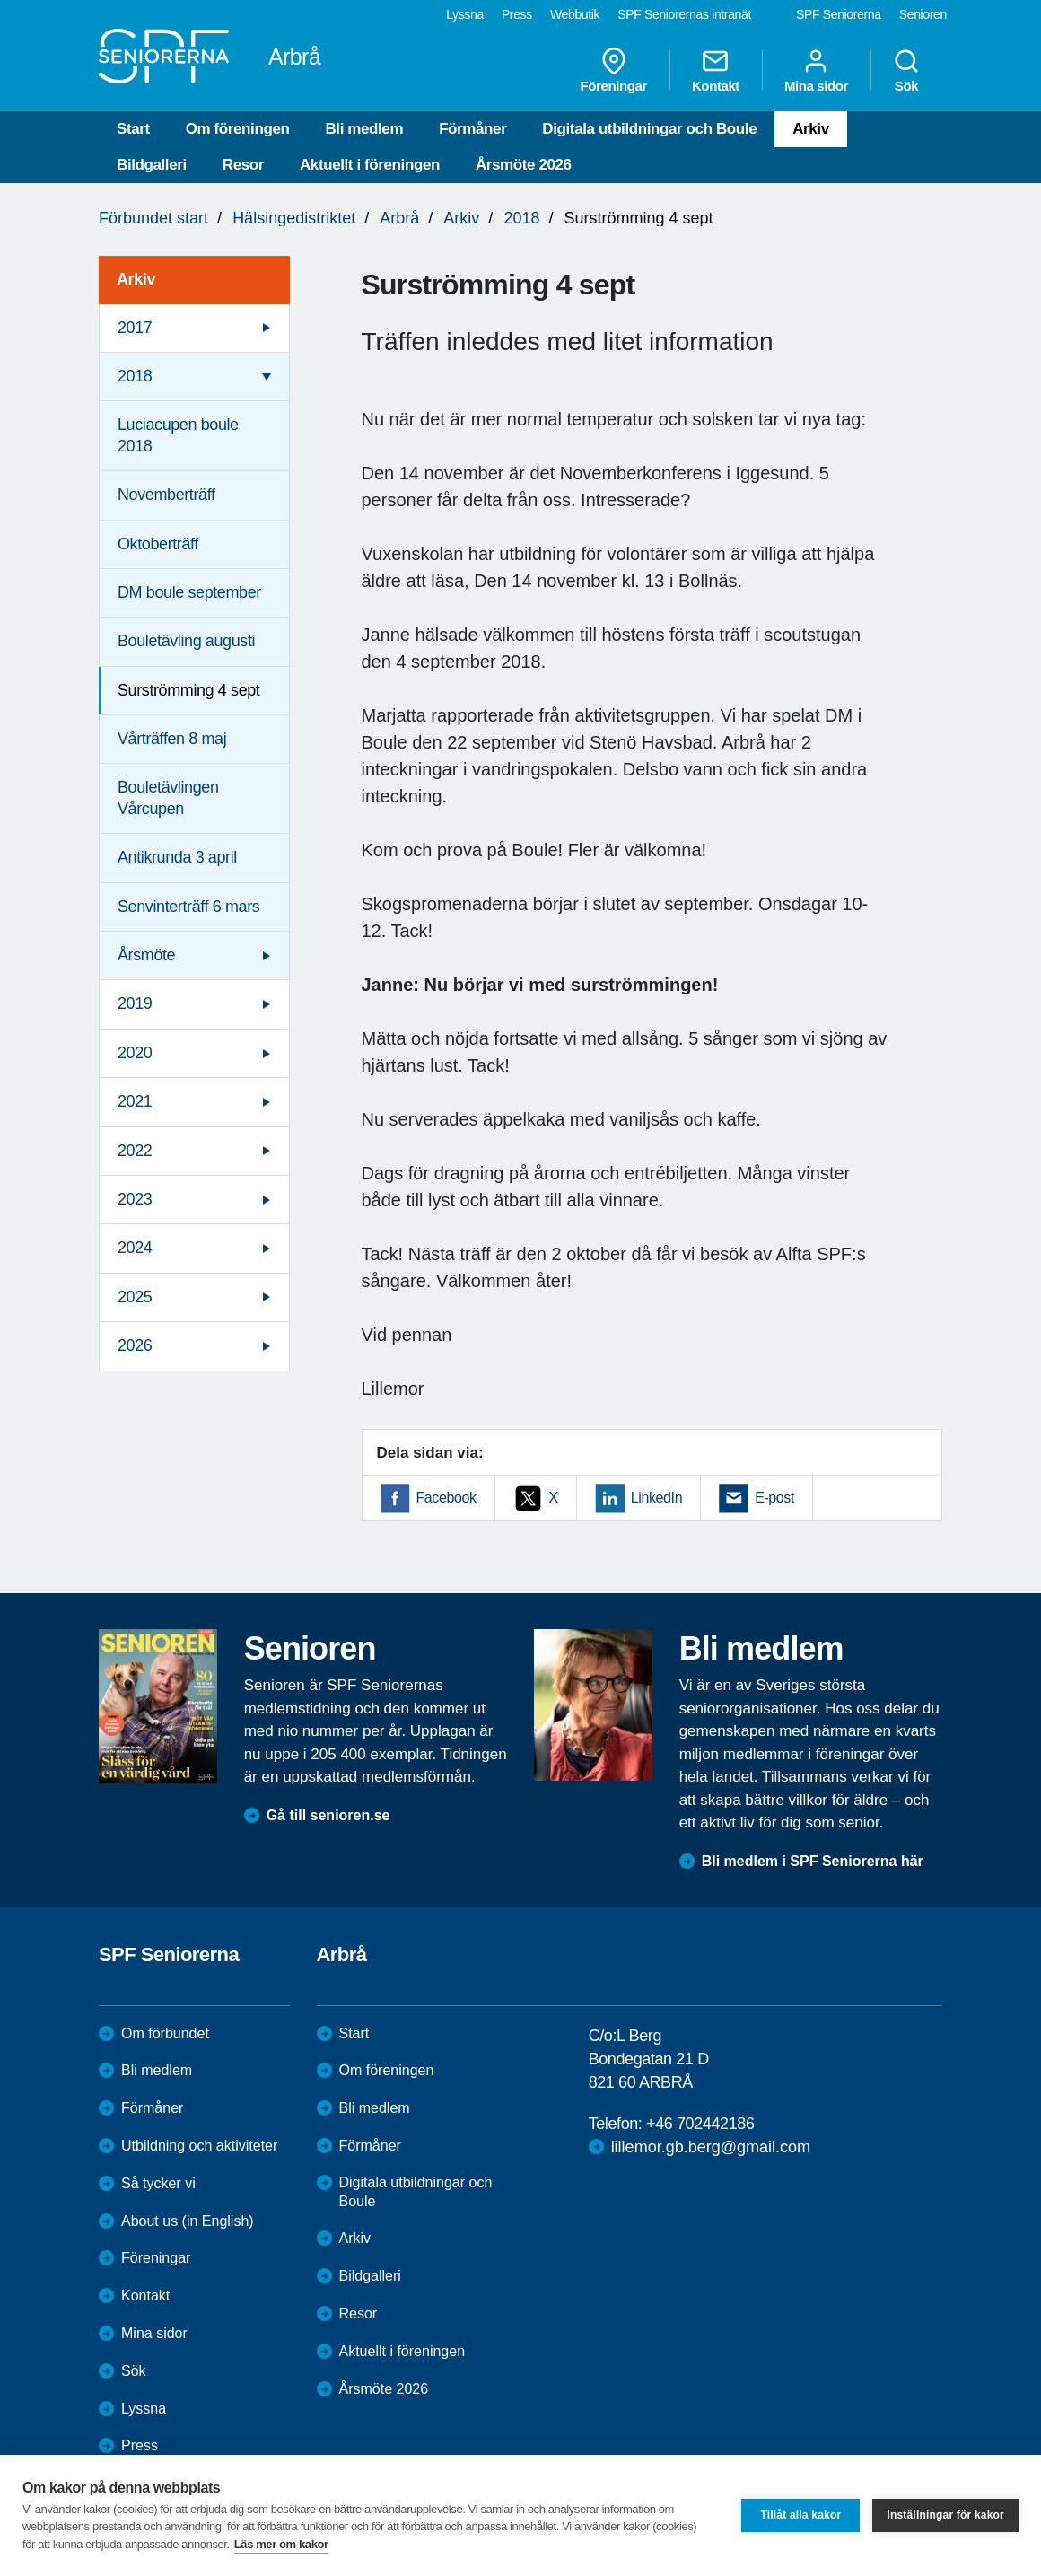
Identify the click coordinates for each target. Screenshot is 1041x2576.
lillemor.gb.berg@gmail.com (710, 2147)
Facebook (446, 1497)
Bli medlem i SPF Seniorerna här (812, 1861)
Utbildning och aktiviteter (199, 2145)
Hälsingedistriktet (293, 218)
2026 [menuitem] (135, 1345)
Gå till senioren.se (328, 1815)
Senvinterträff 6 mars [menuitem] (188, 907)
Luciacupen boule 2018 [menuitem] (178, 435)
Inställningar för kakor (945, 2515)
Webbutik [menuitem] (574, 14)
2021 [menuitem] (135, 1101)
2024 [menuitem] (135, 1248)
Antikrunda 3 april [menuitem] (177, 857)
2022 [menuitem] (135, 1151)
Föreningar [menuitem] (614, 70)
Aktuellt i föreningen (370, 164)
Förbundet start (153, 218)
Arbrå (399, 218)
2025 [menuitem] (135, 1297)
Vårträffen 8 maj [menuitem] (172, 739)
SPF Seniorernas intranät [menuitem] (684, 14)
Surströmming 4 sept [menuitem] (188, 690)
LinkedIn (656, 1497)
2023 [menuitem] (135, 1199)
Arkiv (810, 128)
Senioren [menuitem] (923, 14)
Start (133, 128)
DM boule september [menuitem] (189, 592)
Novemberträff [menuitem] (166, 495)
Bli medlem (364, 128)
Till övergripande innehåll (0, 0)
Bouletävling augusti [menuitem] (186, 641)
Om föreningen (238, 128)
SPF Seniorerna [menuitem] (838, 14)
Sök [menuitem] (906, 70)
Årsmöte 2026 (524, 164)
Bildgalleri (152, 164)
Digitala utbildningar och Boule (649, 128)
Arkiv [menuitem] (136, 279)
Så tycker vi (158, 2183)
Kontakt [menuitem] (715, 70)
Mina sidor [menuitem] (816, 70)
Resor (243, 164)
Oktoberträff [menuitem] (158, 544)
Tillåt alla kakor (800, 2515)
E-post (774, 1497)
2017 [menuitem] (135, 328)
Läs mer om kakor (281, 2544)
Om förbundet (165, 2033)
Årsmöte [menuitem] (146, 955)
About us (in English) (187, 2221)
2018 (521, 218)
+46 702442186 (700, 2124)
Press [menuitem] (517, 14)
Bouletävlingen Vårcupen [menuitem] (168, 797)
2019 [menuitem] (135, 1003)
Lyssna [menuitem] (465, 14)
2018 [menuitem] (135, 376)
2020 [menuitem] (135, 1053)
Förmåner (472, 128)
